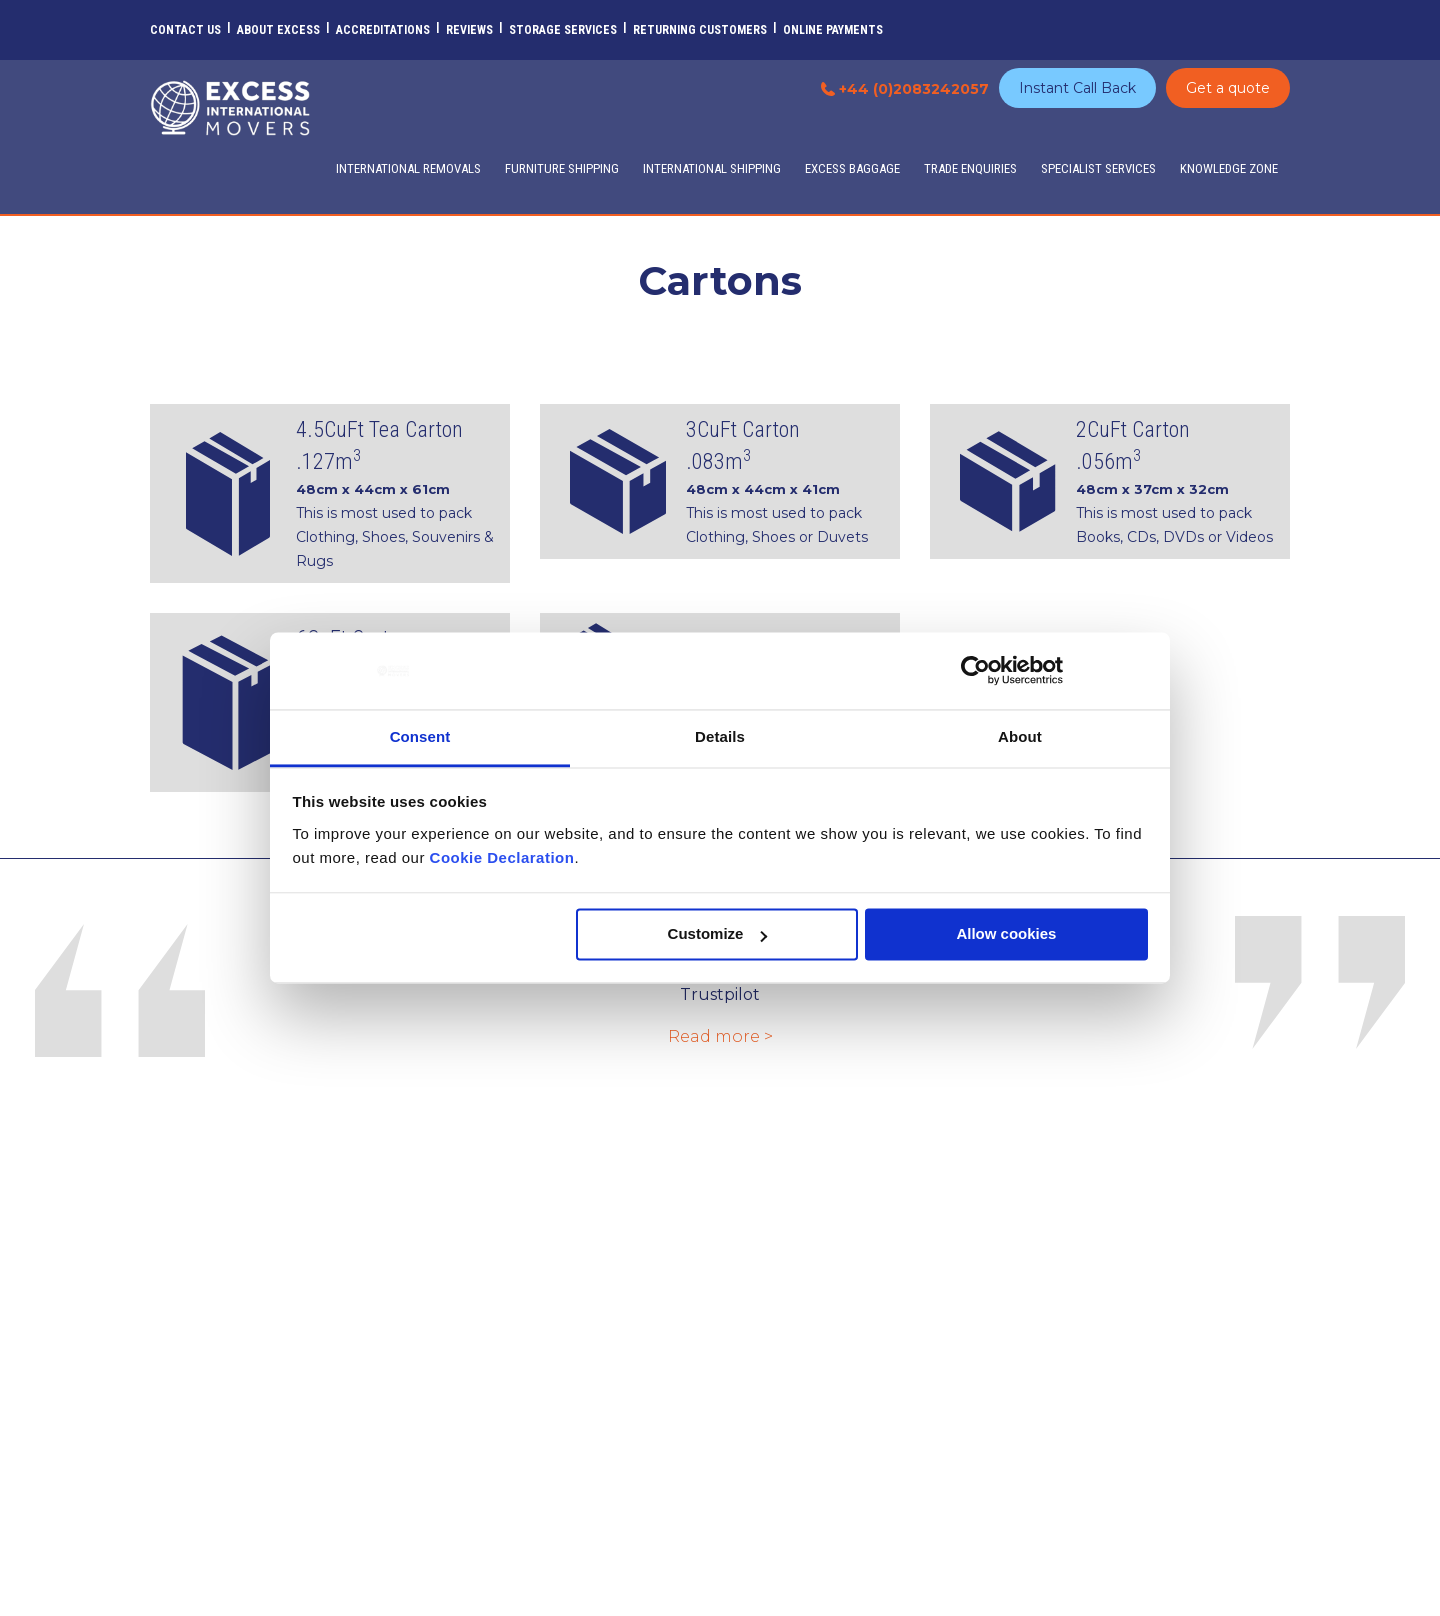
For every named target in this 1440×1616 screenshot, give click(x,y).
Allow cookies (1006, 934)
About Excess (278, 30)
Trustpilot (720, 994)
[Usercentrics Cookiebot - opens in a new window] (975, 671)
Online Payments (833, 30)
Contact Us (185, 30)
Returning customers (700, 30)
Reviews (469, 30)
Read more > (720, 1036)
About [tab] (1020, 736)
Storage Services (563, 30)
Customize (718, 934)
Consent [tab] (420, 736)
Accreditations (383, 30)
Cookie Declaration (502, 857)
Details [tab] (720, 736)
